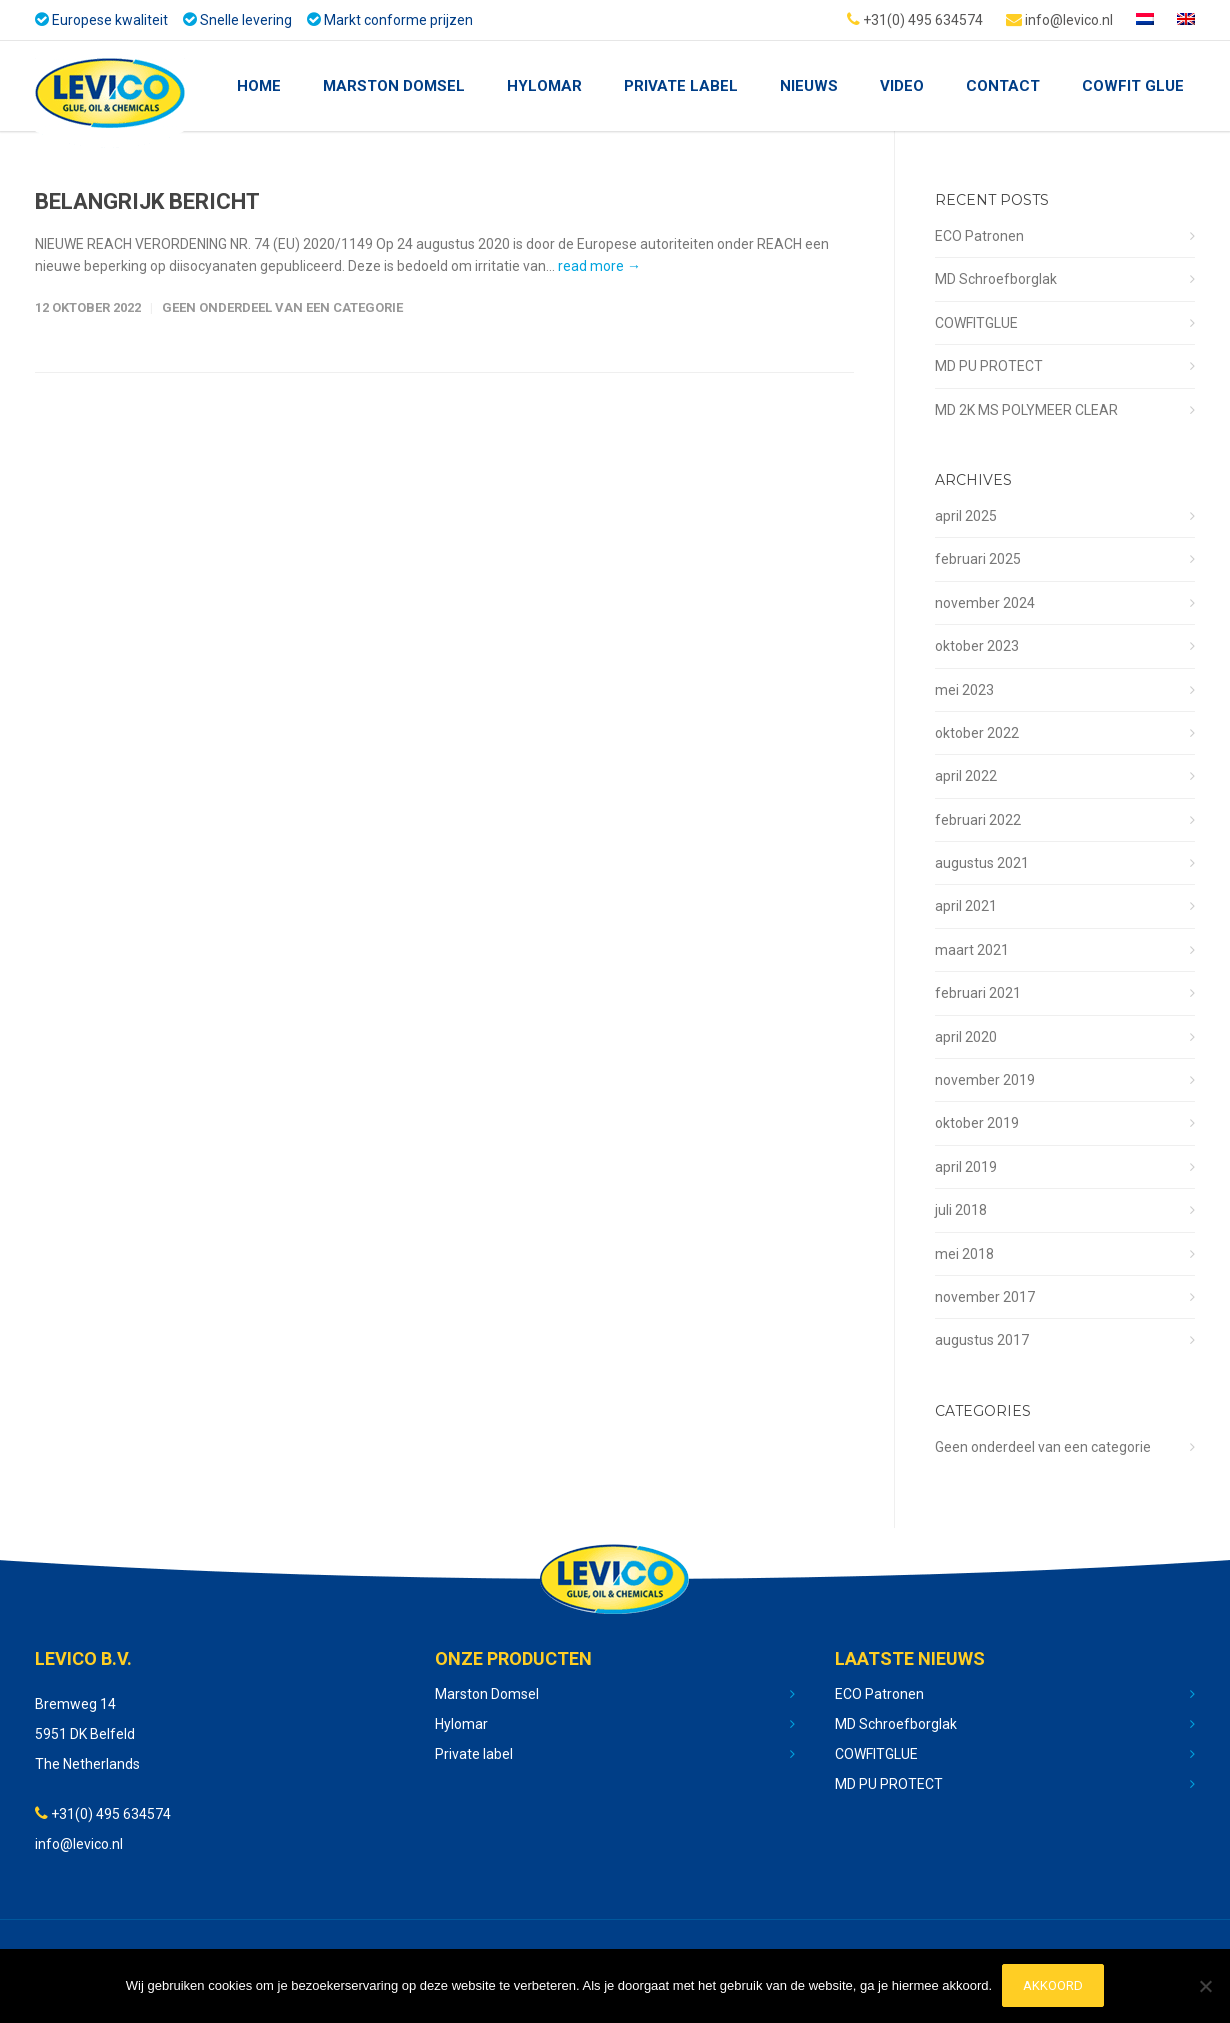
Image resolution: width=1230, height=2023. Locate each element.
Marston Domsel (394, 86)
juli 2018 (961, 1210)
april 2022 (966, 776)
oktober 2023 (977, 646)
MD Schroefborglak (996, 279)
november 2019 (985, 1080)
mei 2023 (964, 690)
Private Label (681, 86)
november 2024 (985, 603)
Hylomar (544, 86)
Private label (474, 1754)
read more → (599, 266)
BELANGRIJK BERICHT (147, 201)
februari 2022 (978, 820)
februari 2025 (978, 559)
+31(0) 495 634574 (915, 19)
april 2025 (966, 516)
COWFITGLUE (976, 323)
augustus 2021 (982, 863)
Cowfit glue (1133, 86)
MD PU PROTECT (989, 366)
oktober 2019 (977, 1123)
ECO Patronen (979, 236)
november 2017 (985, 1297)
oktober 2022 (977, 733)
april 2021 (966, 906)
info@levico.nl (1059, 19)
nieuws (809, 86)
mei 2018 (964, 1254)
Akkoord (1053, 1986)
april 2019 (966, 1167)
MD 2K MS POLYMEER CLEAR (1026, 410)
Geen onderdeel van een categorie (282, 307)
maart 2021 (972, 950)
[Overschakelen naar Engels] (1186, 20)
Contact (1003, 86)
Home (259, 86)
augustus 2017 (982, 1340)
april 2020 (966, 1037)
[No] (1205, 1987)
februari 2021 (978, 993)
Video (902, 86)
